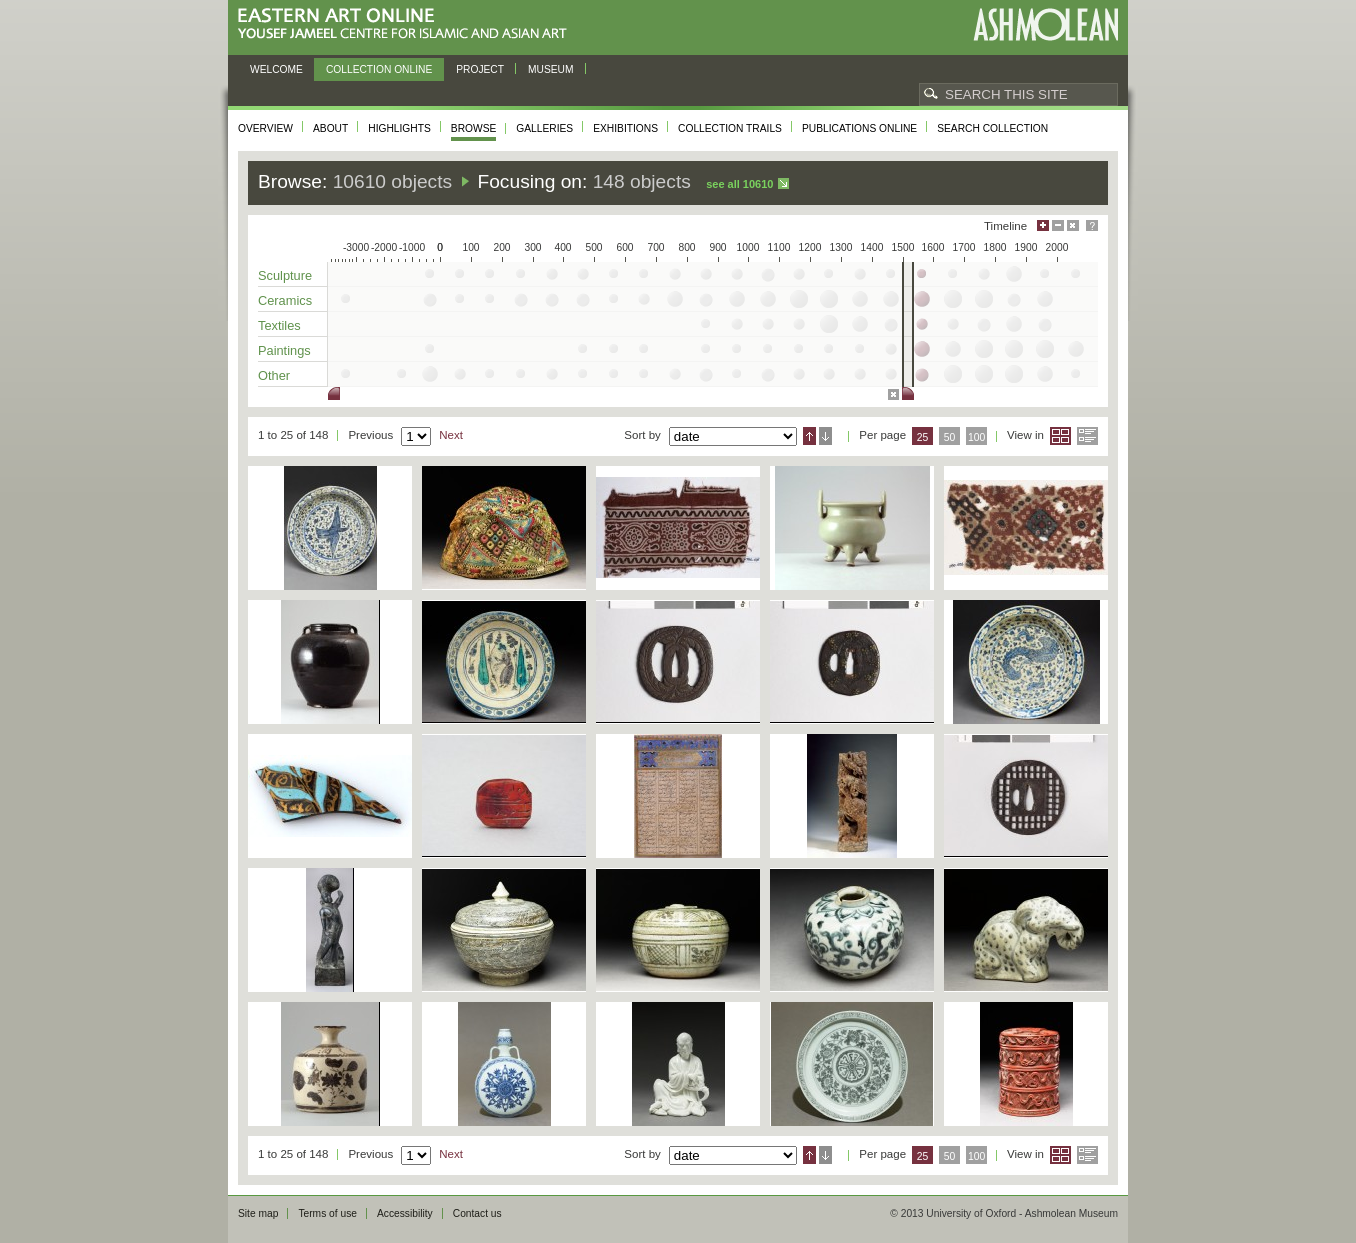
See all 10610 (739, 184)
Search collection (992, 128)
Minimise (1058, 225)
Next (451, 435)
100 (976, 437)
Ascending (809, 436)
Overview (265, 128)
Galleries (544, 128)
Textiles (279, 325)
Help (1092, 225)
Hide (1073, 225)
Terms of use (327, 1213)
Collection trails (730, 128)
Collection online (379, 69)
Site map (258, 1213)
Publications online (859, 128)
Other (274, 375)
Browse (474, 128)
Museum (551, 69)
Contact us (477, 1213)
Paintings (284, 350)
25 (923, 437)
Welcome (276, 69)
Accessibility (405, 1213)
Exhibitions (625, 128)
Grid (1060, 436)
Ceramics (285, 300)
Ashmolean (1045, 24)
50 (950, 437)
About (330, 128)
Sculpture (285, 275)
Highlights (399, 128)
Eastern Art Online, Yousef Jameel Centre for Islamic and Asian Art (407, 24)
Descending (825, 436)
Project (480, 69)
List (1087, 436)
